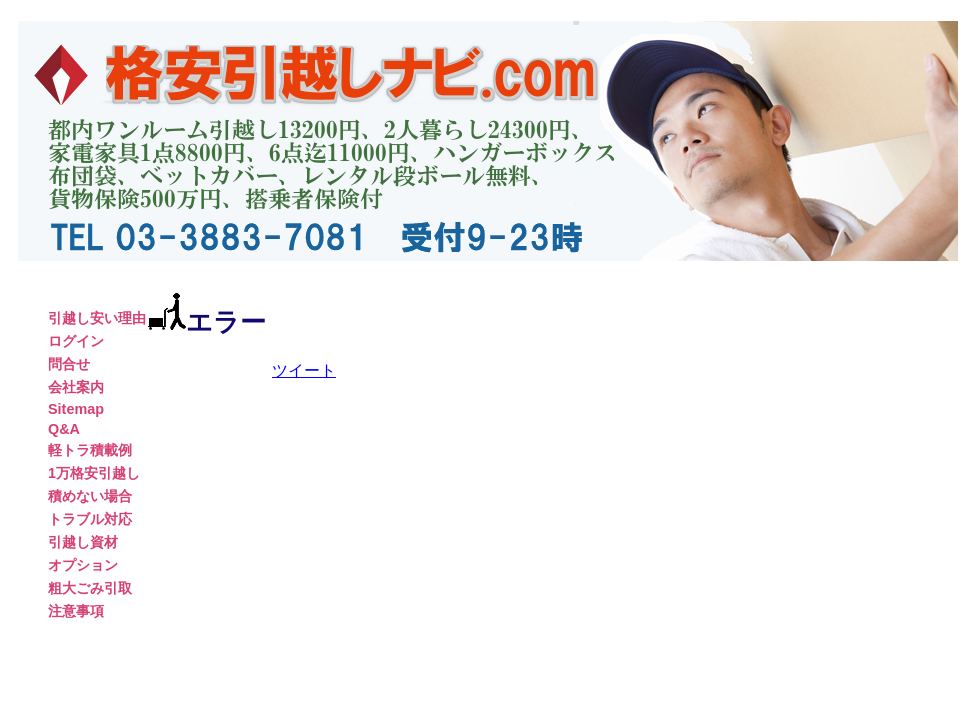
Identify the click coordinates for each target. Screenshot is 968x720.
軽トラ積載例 (90, 450)
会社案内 (76, 387)
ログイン (76, 341)
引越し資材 (83, 542)
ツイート (304, 370)
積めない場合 (90, 496)
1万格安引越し (94, 473)
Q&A (64, 429)
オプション (83, 565)
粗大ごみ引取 (90, 588)
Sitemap (76, 409)
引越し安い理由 (97, 318)
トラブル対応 (90, 519)
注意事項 (76, 611)
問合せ (69, 364)
